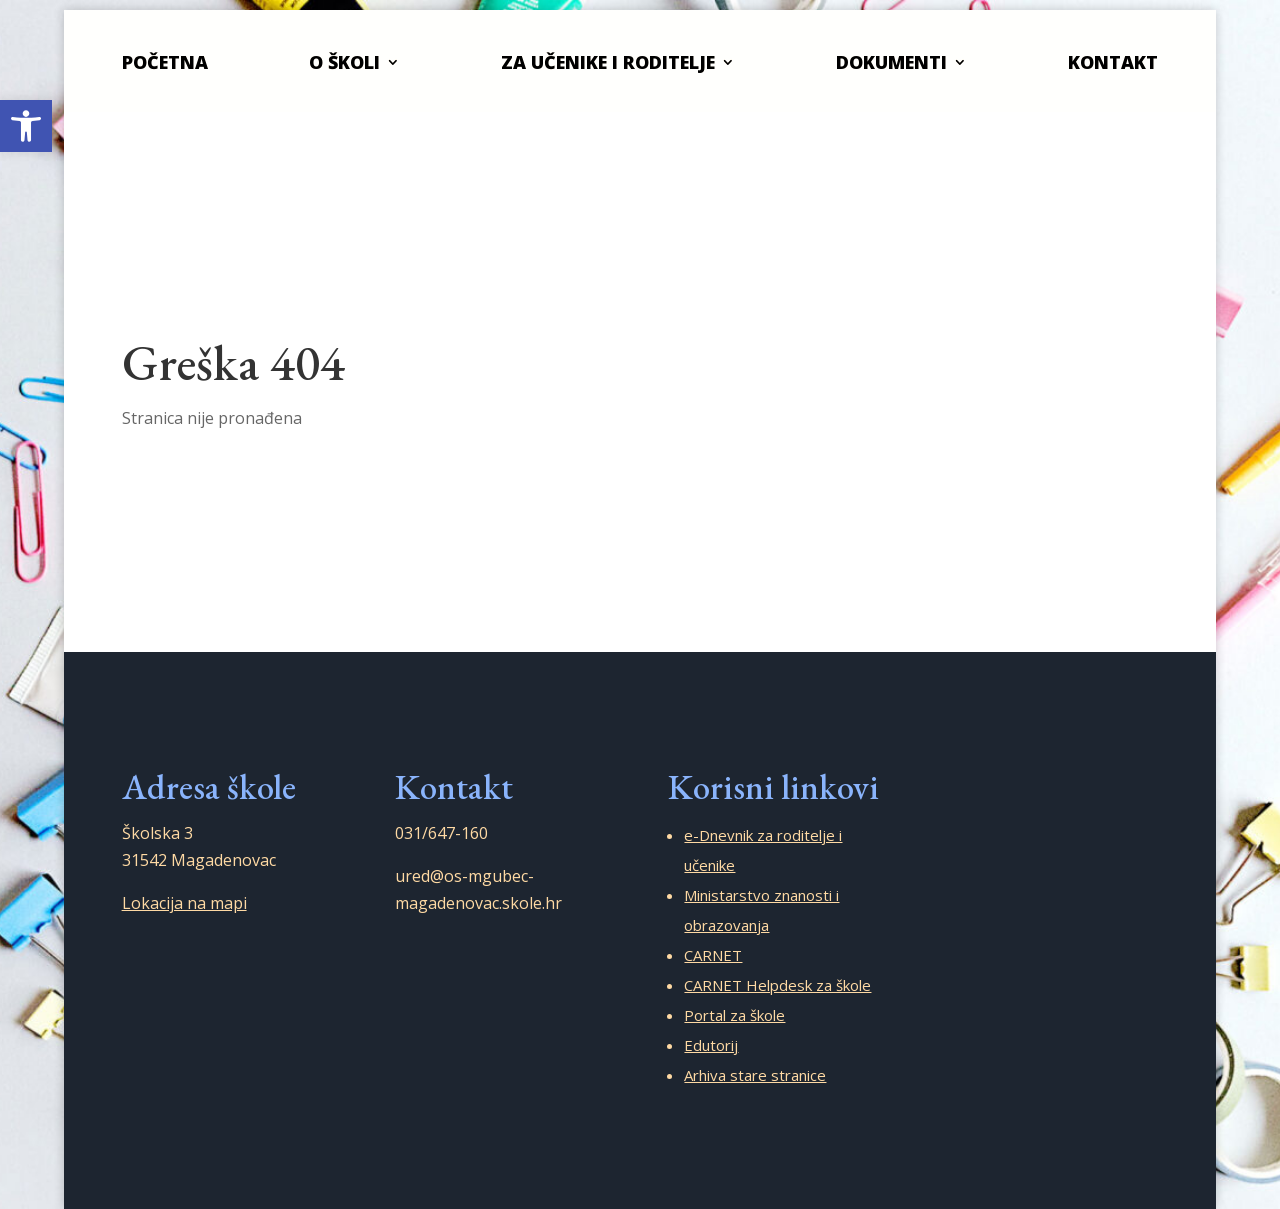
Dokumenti (891, 62)
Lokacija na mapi (184, 903)
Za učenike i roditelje (608, 62)
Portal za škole (734, 1015)
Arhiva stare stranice (755, 1075)
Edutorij (711, 1045)
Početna (165, 62)
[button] (26, 126)
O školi (344, 62)
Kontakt (1113, 62)
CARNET (713, 955)
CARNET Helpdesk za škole (777, 985)
